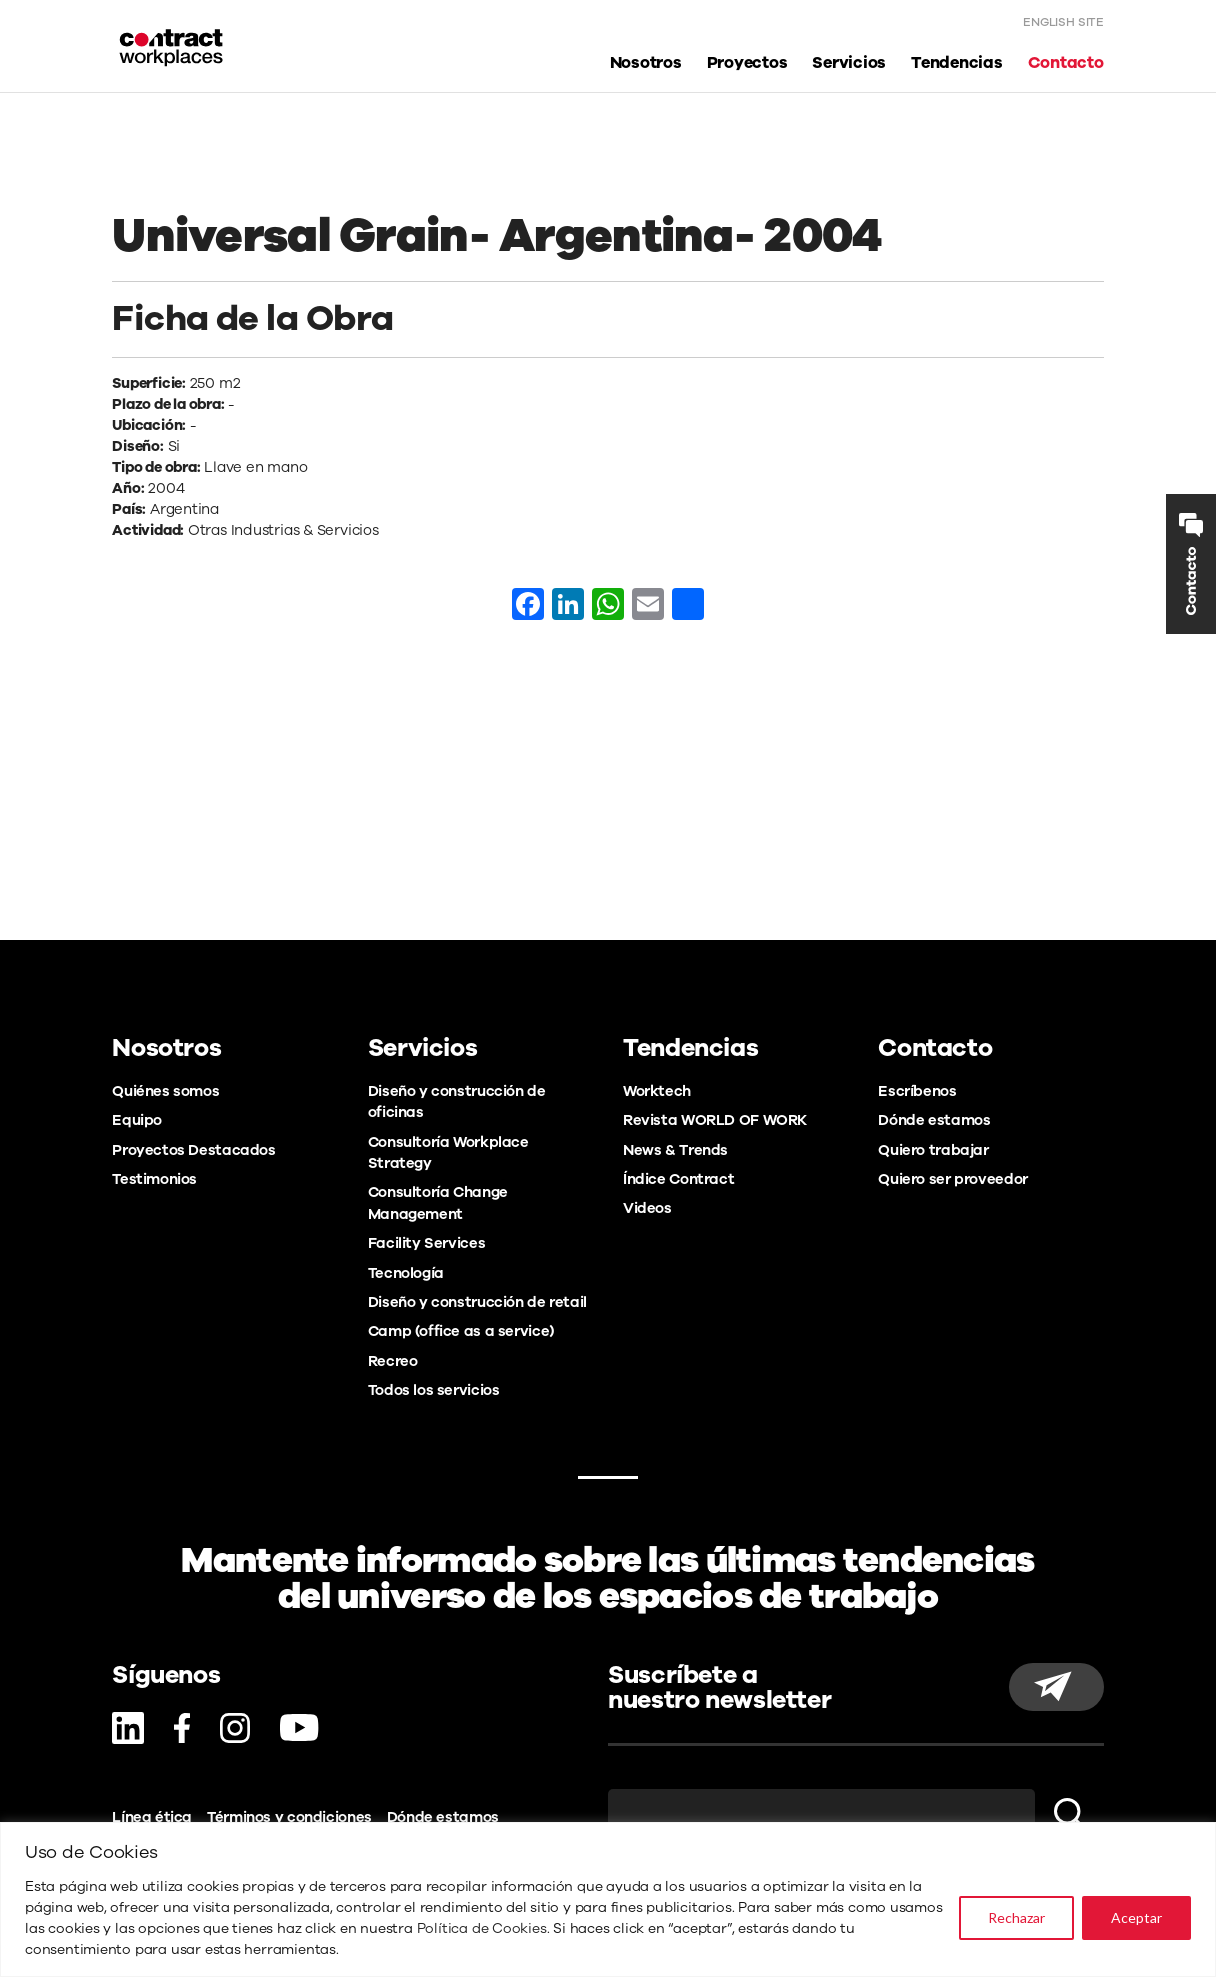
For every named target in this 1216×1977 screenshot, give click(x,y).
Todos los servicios (434, 1390)
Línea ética (152, 1817)
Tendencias (957, 63)
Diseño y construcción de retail (477, 1302)
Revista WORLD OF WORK (715, 1120)
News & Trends (675, 1150)
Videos (647, 1208)
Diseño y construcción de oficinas (457, 1101)
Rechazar (1016, 1917)
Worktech (657, 1091)
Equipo (137, 1120)
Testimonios (154, 1179)
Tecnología (406, 1273)
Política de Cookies (482, 1928)
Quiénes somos (165, 1091)
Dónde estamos (934, 1120)
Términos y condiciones (289, 1817)
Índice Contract (678, 1179)
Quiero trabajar (933, 1150)
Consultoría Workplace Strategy (448, 1152)
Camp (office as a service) (461, 1331)
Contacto (1066, 63)
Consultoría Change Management (438, 1202)
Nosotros (646, 63)
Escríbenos (917, 1091)
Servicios (849, 63)
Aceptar (1136, 1917)
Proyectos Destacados (193, 1150)
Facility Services (427, 1243)
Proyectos (747, 63)
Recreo (393, 1361)
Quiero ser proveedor (952, 1179)
